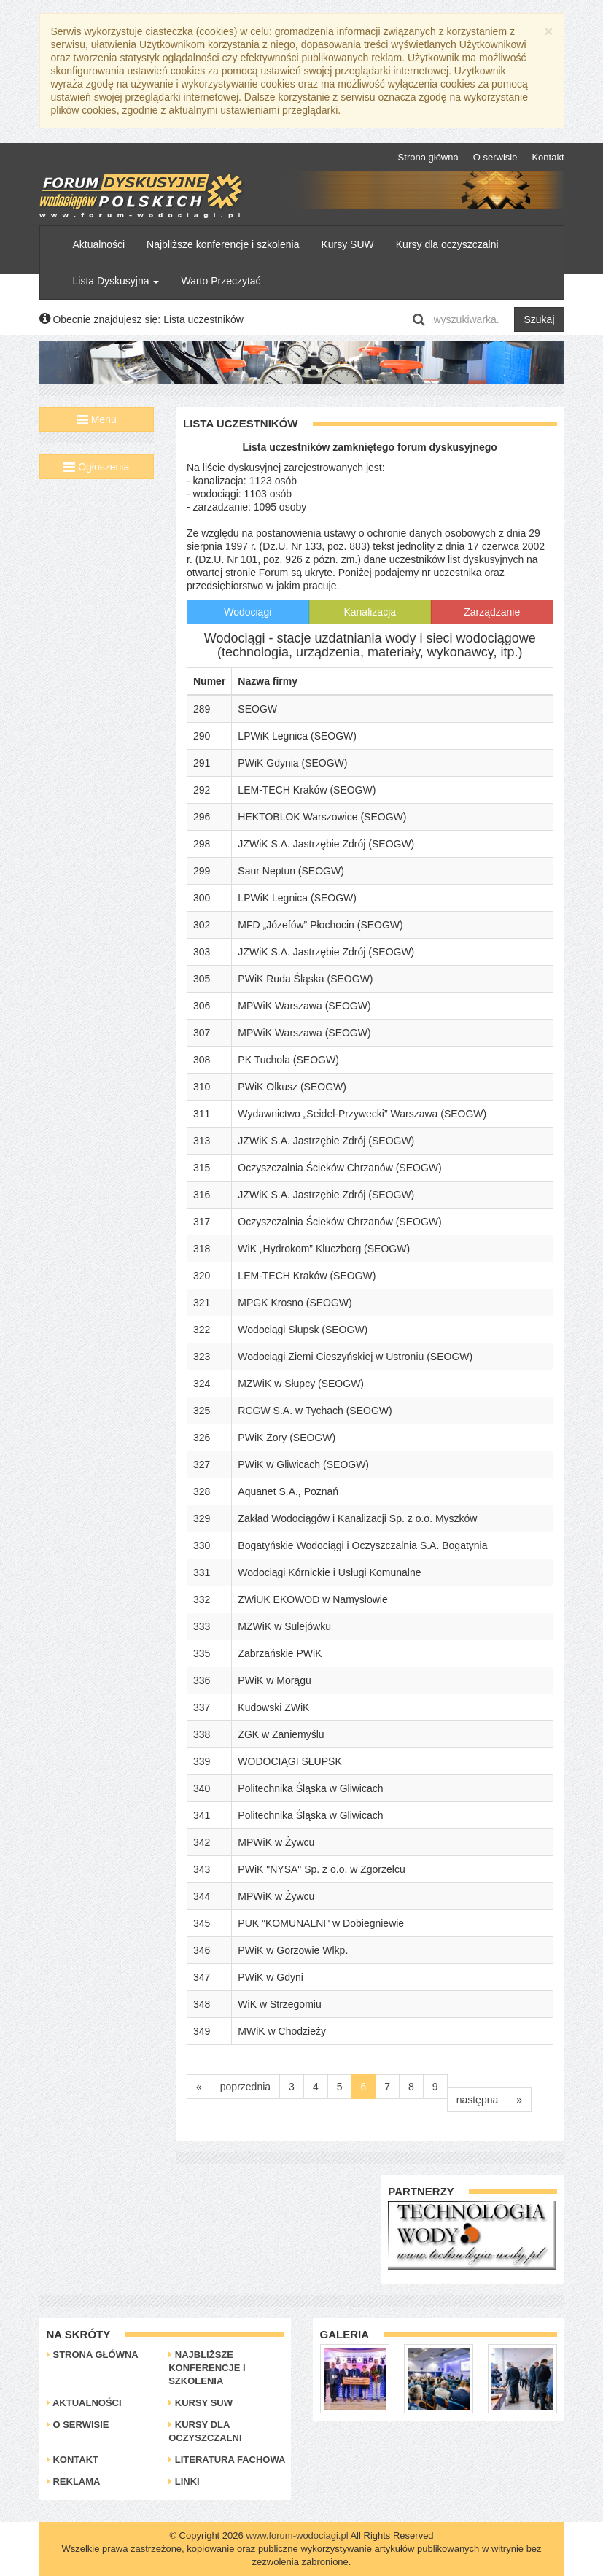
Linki (184, 2481)
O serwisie (495, 157)
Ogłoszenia (96, 467)
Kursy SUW (347, 244)
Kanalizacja (369, 612)
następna (477, 2100)
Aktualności (99, 244)
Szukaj (539, 319)
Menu (97, 419)
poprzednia (245, 2086)
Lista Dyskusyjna (116, 281)
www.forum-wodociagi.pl (297, 2535)
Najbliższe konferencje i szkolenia (223, 244)
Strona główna (428, 157)
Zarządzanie (492, 612)
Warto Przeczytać (220, 281)
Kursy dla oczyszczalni (447, 244)
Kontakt (548, 157)
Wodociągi (247, 612)
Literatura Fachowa (226, 2459)
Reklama (74, 2481)
